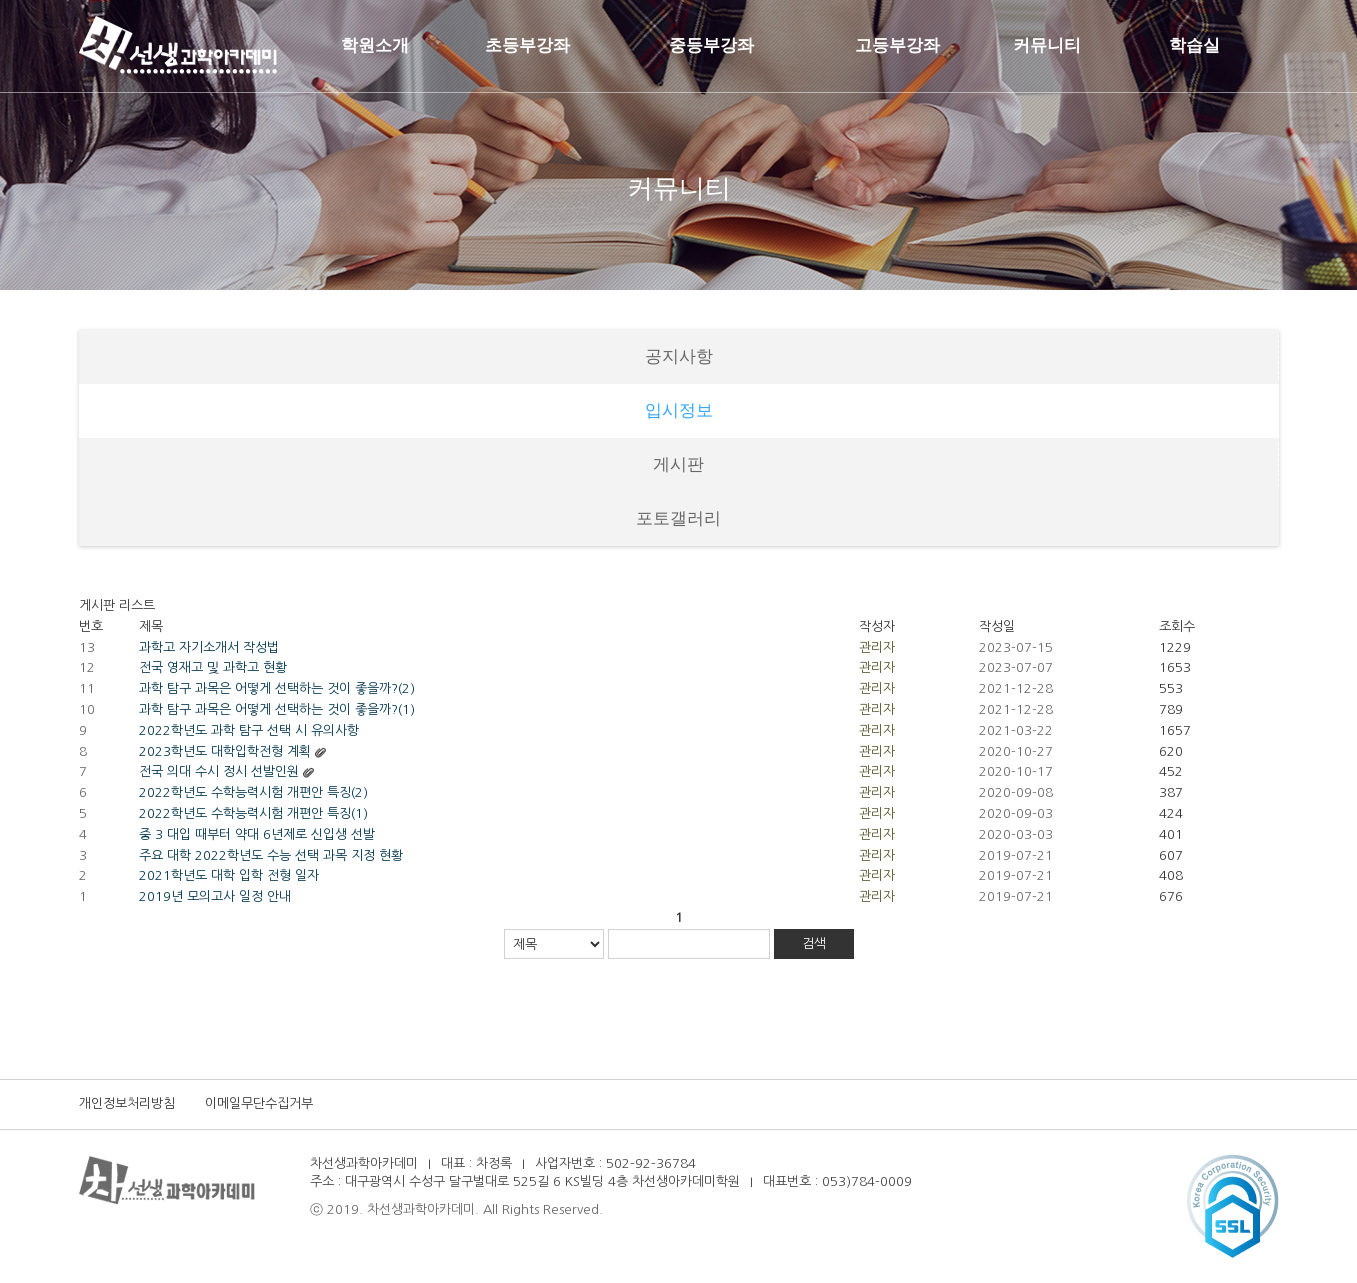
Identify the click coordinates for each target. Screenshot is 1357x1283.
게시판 (678, 464)
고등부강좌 (897, 45)
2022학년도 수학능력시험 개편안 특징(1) (253, 813)
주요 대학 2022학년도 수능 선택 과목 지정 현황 (271, 855)
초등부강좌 (527, 45)
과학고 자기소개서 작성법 (209, 647)
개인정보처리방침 (127, 1103)
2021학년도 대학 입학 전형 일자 (229, 875)
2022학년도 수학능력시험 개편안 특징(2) (253, 792)
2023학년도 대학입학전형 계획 (225, 751)
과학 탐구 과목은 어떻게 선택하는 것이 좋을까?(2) (277, 688)
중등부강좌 (711, 45)
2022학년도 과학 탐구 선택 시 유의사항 (249, 730)
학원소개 (375, 45)
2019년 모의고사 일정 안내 (215, 896)
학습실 (1194, 45)
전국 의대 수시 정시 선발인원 (219, 771)
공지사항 (679, 356)
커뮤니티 (1047, 45)
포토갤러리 (678, 518)
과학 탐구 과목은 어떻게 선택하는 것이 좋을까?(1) (277, 709)
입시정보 (679, 410)
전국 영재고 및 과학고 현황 (213, 667)
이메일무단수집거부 (259, 1103)
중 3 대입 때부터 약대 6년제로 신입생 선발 (257, 834)
